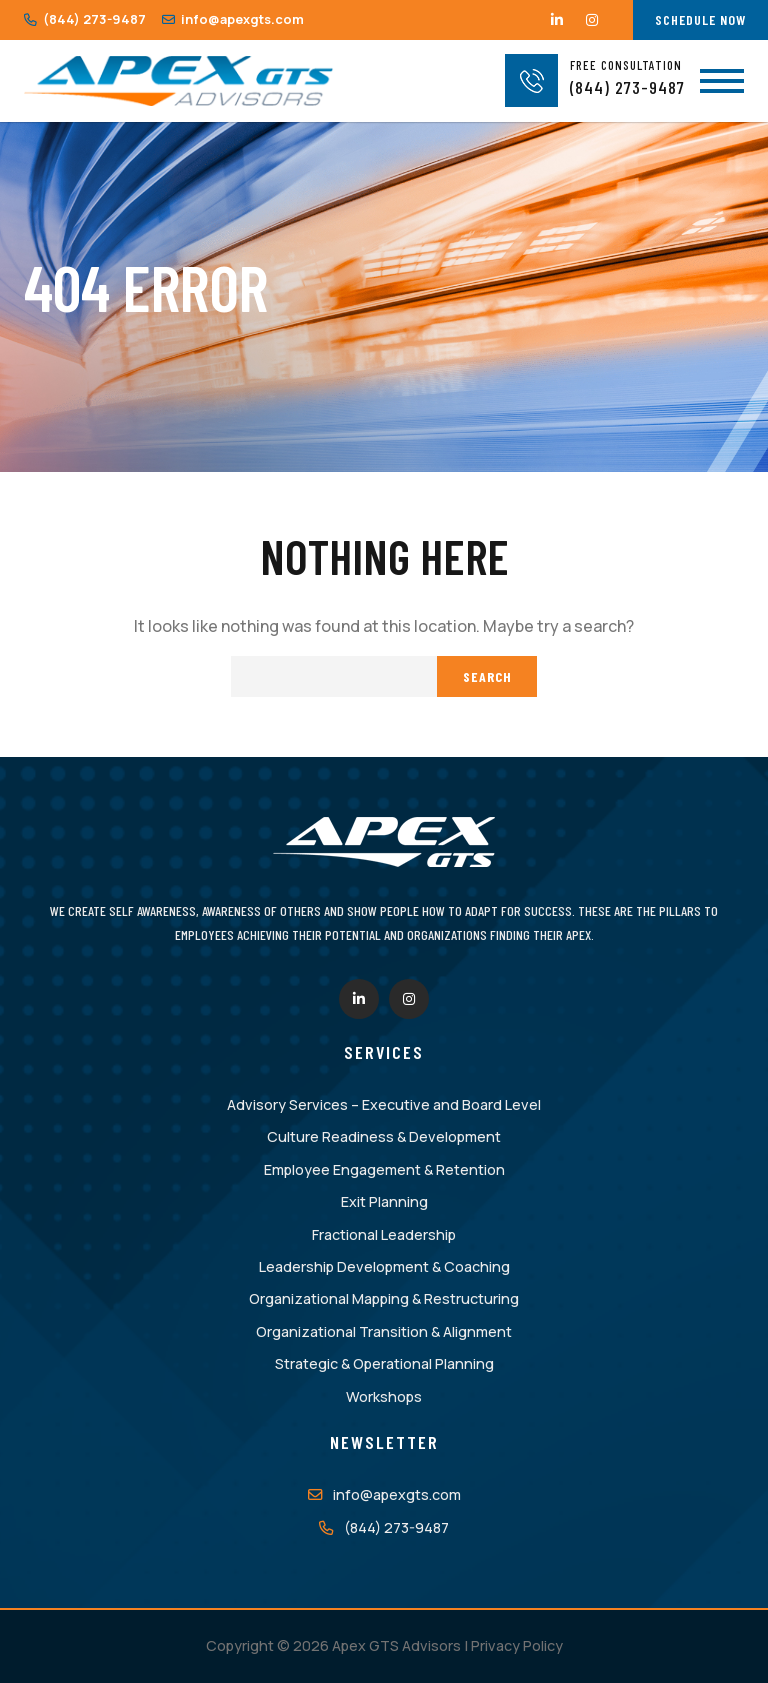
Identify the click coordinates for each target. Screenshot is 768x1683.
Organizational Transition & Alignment (384, 1331)
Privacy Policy (517, 1645)
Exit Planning (384, 1201)
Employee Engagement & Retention (384, 1169)
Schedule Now (700, 19)
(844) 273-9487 (85, 19)
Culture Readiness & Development (384, 1136)
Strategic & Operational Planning (384, 1363)
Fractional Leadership (384, 1234)
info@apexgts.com (233, 19)
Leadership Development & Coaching (384, 1266)
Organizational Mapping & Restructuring (384, 1298)
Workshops (384, 1396)
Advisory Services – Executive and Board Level (384, 1104)
